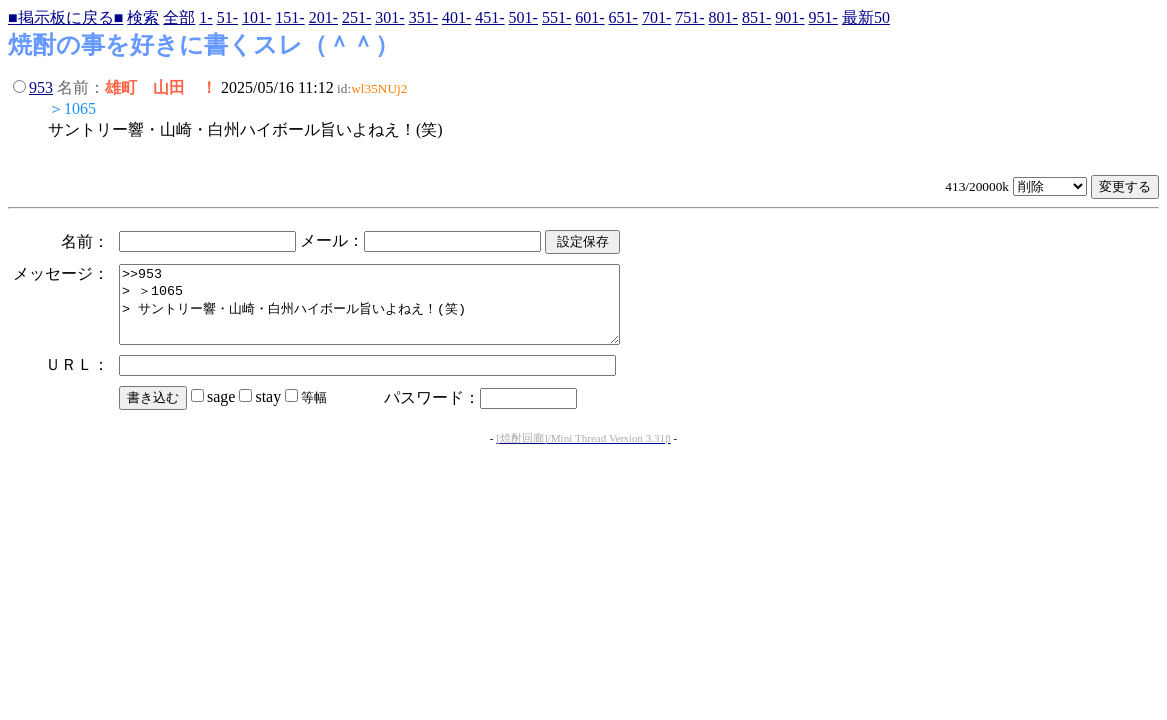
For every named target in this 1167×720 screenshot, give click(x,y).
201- (323, 17)
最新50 (866, 17)
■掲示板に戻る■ (65, 17)
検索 (143, 17)
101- (256, 17)
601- (589, 17)
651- (623, 17)
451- (489, 17)
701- (656, 17)
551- (556, 17)
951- (823, 17)
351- (423, 17)
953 (41, 87)
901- (789, 17)
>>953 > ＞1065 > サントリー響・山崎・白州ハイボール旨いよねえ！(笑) (399, 312)
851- (756, 17)
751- (689, 17)
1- (205, 17)
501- (523, 17)
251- (356, 17)
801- (723, 17)
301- (389, 17)
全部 (179, 17)
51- (227, 17)
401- (456, 17)
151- (289, 17)
